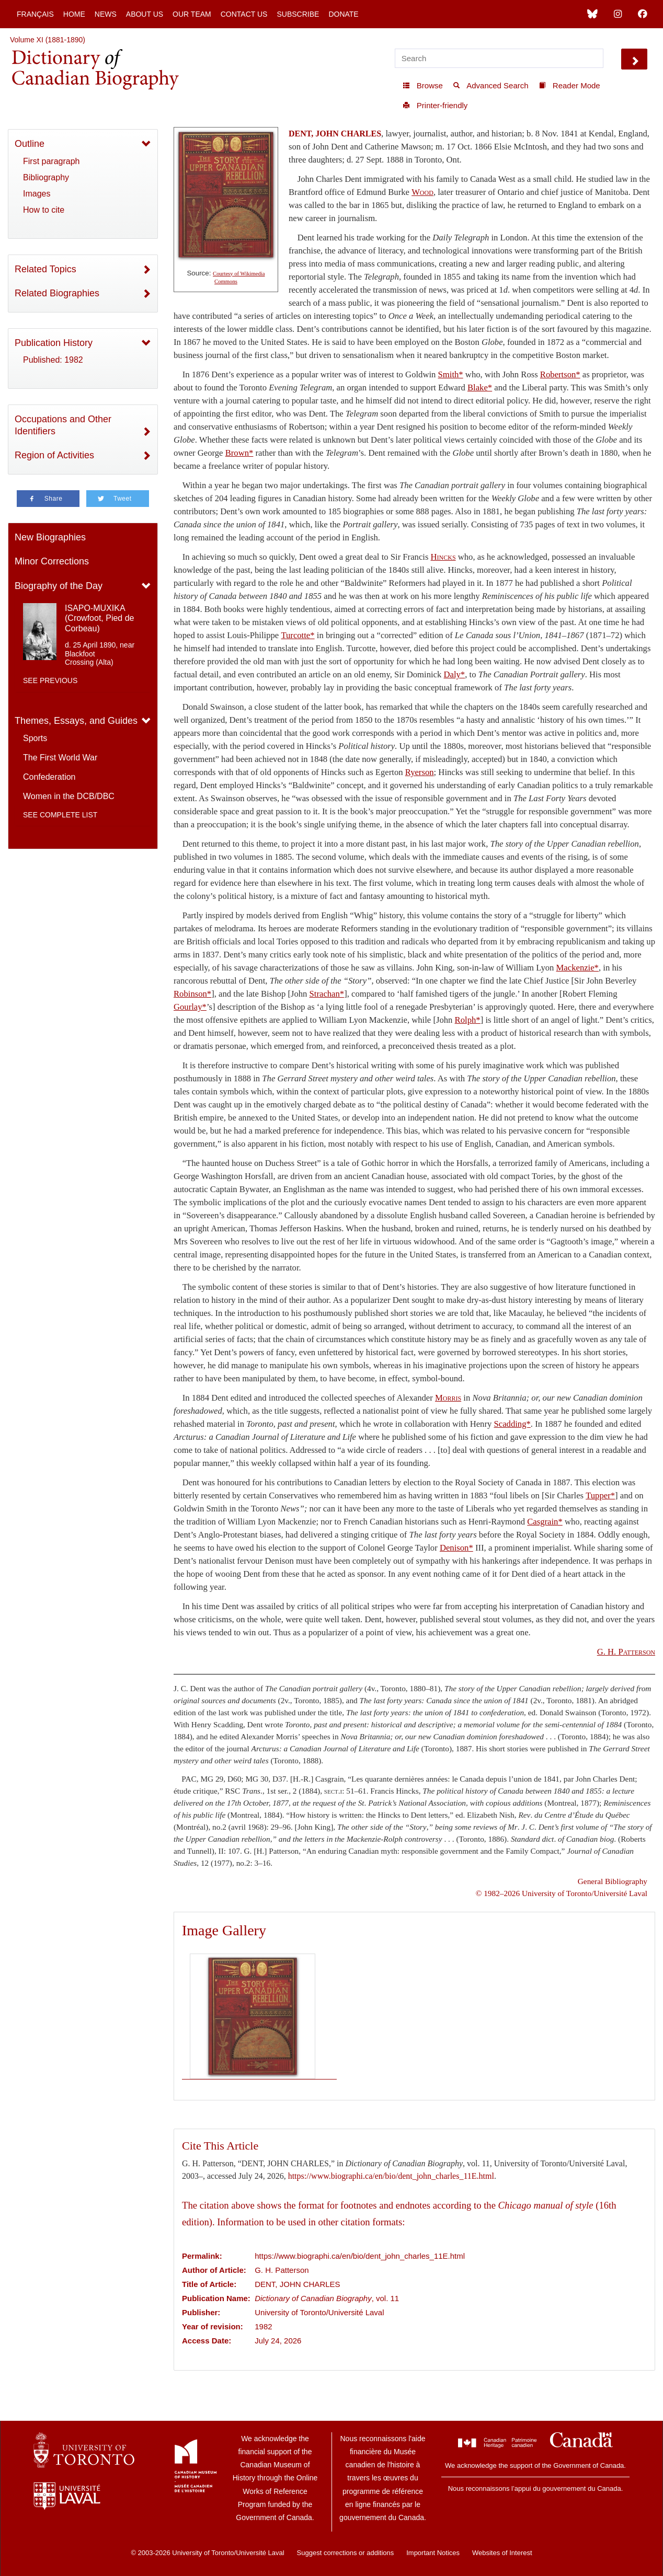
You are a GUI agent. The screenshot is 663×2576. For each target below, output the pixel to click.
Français (35, 14)
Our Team (192, 14)
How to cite (43, 209)
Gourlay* (190, 1007)
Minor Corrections (52, 561)
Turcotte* (297, 635)
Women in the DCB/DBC (69, 796)
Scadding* (512, 1424)
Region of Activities (54, 455)
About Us (144, 14)
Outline (29, 143)
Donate (343, 14)
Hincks (443, 557)
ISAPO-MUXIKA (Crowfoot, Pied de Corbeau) (99, 618)
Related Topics (45, 269)
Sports (35, 738)
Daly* (454, 674)
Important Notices (433, 2553)
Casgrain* (545, 1522)
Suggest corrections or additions (345, 2553)
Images (36, 193)
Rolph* (468, 1020)
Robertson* (560, 374)
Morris (448, 1398)
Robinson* (192, 994)
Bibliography (46, 177)
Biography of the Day (58, 586)
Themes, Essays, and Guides (76, 720)
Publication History (54, 343)
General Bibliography (612, 1881)
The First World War (60, 757)
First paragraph (51, 161)
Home (74, 14)
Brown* (239, 453)
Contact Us (244, 14)
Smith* (450, 374)
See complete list (60, 815)
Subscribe (298, 14)
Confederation (49, 776)
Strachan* (327, 994)
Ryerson (419, 772)
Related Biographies (57, 293)
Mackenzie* (577, 968)
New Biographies (50, 537)
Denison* (456, 1548)
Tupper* (600, 1495)
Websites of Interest (502, 2553)
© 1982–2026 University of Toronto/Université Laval (561, 1893)
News (106, 14)
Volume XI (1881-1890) (47, 40)
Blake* (479, 387)
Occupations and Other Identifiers (63, 425)
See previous (50, 680)
